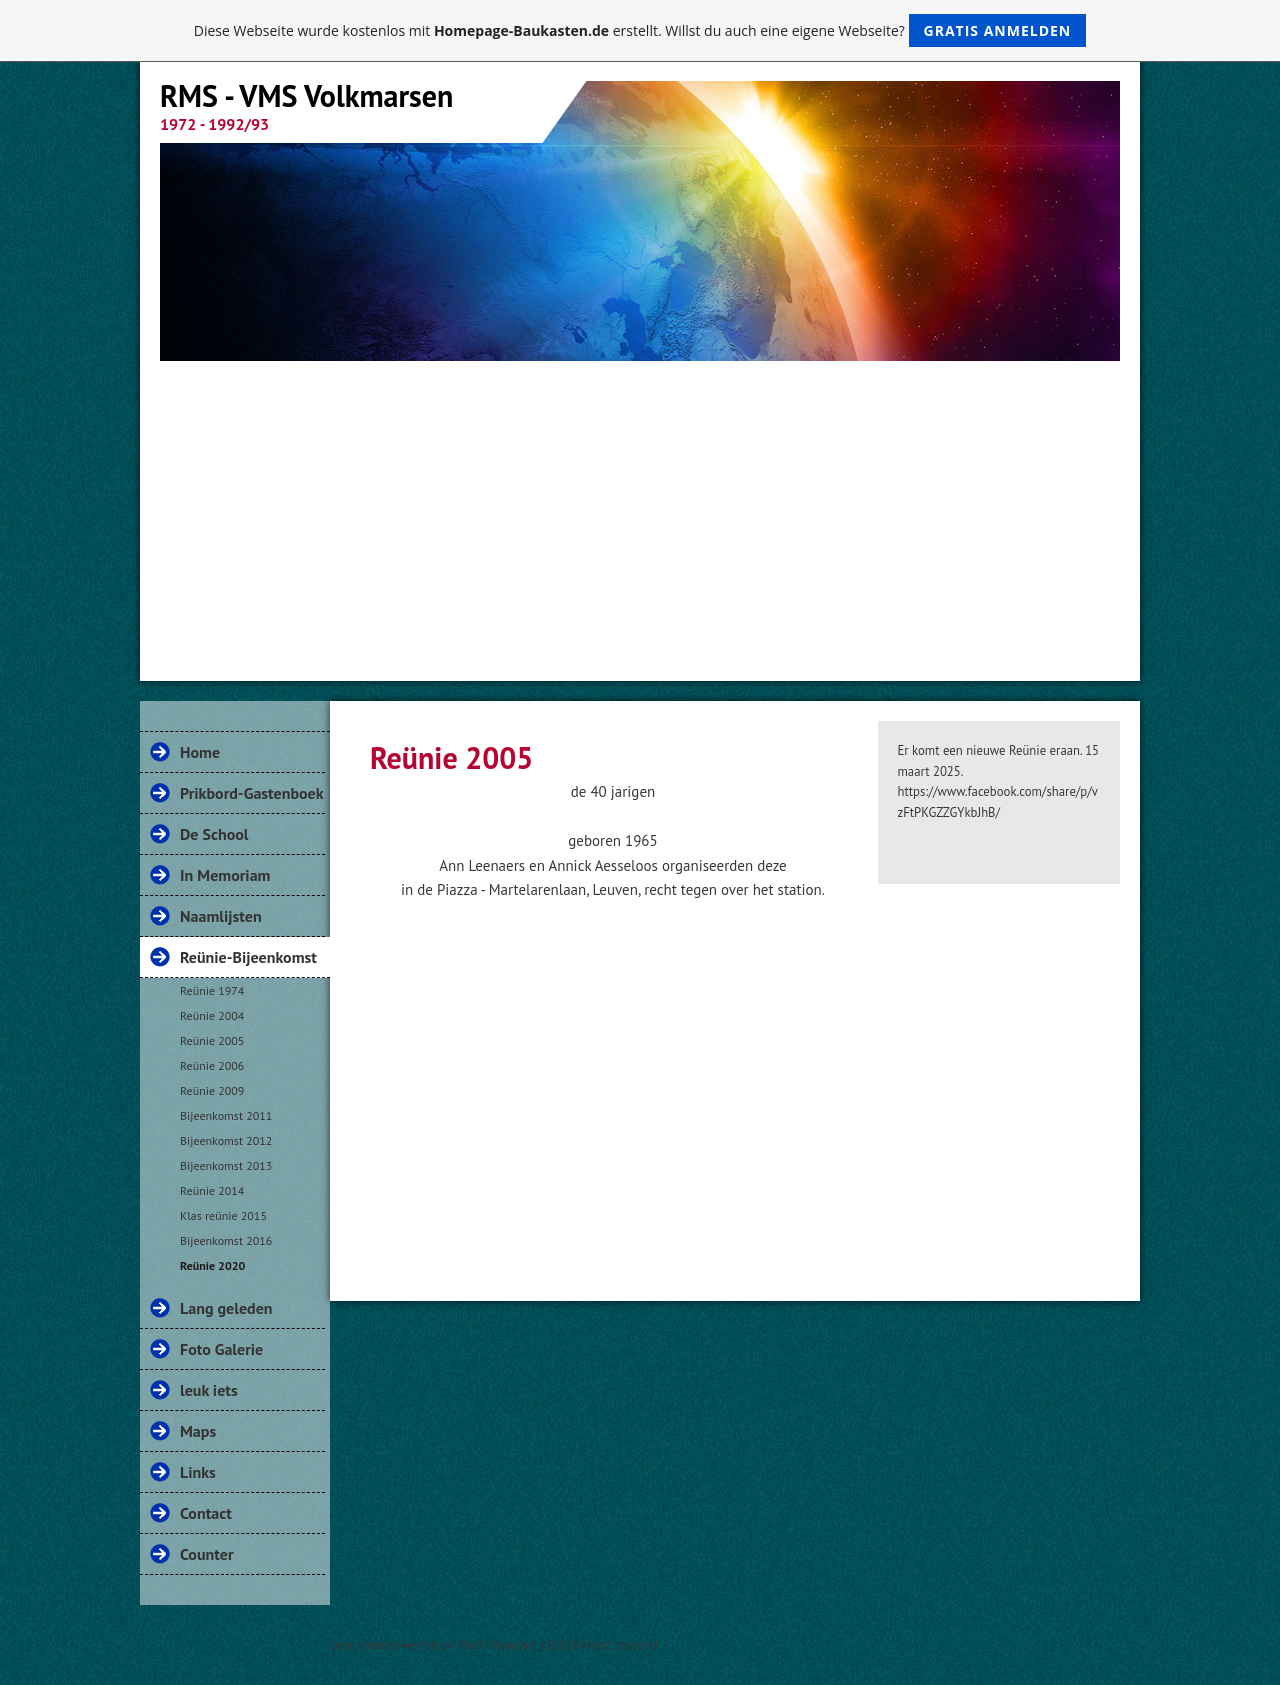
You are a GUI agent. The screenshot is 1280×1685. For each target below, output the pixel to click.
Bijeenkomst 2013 (226, 1165)
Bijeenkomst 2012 (226, 1140)
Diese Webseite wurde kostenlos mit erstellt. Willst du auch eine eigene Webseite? (640, 30)
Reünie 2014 (212, 1190)
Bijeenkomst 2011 (226, 1115)
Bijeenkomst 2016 (226, 1240)
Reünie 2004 (212, 1015)
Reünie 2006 (212, 1065)
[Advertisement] (640, 511)
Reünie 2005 (212, 1040)
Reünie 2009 (212, 1090)
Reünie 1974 (212, 990)
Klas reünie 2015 (223, 1215)
